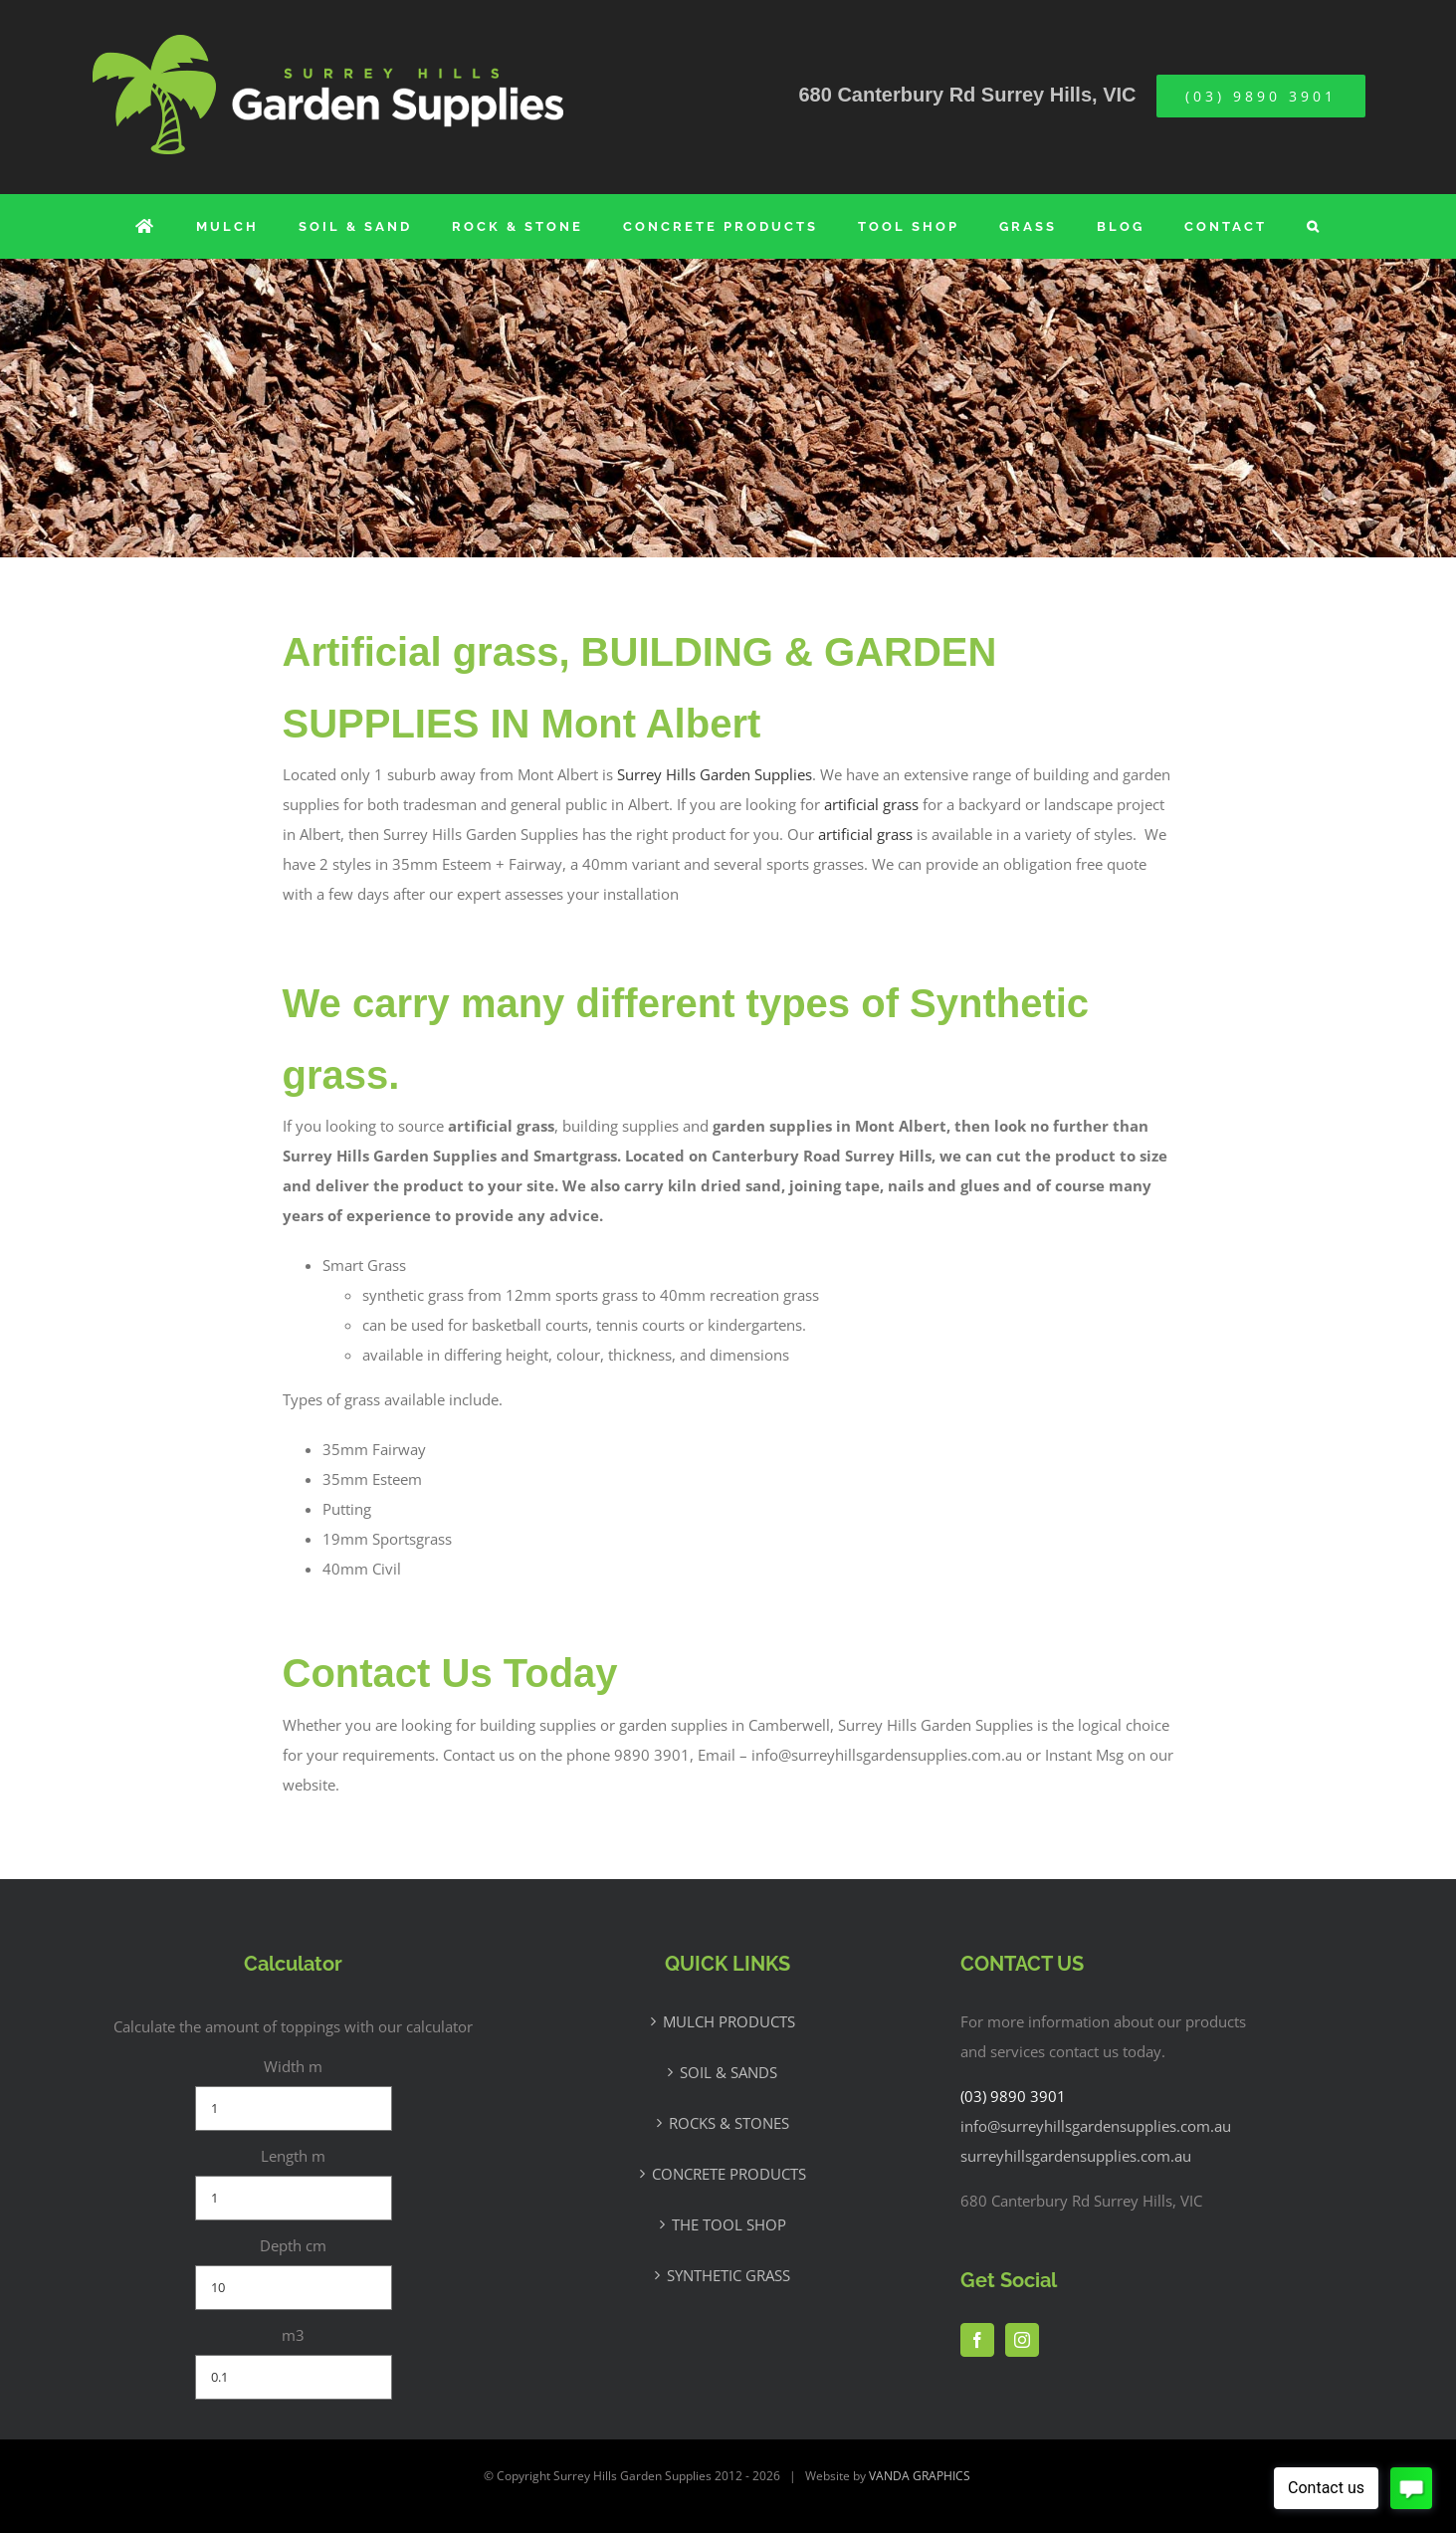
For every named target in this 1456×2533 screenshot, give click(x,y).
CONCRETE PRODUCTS (729, 2174)
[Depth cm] (293, 2287)
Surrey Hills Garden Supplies (714, 774)
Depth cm (293, 2245)
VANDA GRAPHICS (919, 2475)
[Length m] (293, 2198)
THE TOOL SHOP (729, 2224)
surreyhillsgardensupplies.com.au (1075, 2156)
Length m (293, 2156)
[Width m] (293, 2108)
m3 (293, 2335)
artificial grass (871, 804)
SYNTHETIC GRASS (728, 2275)
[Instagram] (1022, 2340)
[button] (1314, 226)
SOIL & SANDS (728, 2072)
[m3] (293, 2377)
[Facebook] (977, 2340)
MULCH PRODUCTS (729, 2021)
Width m (293, 2066)
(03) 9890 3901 (1013, 2096)
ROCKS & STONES (729, 2123)
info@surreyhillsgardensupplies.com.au (1095, 2126)
